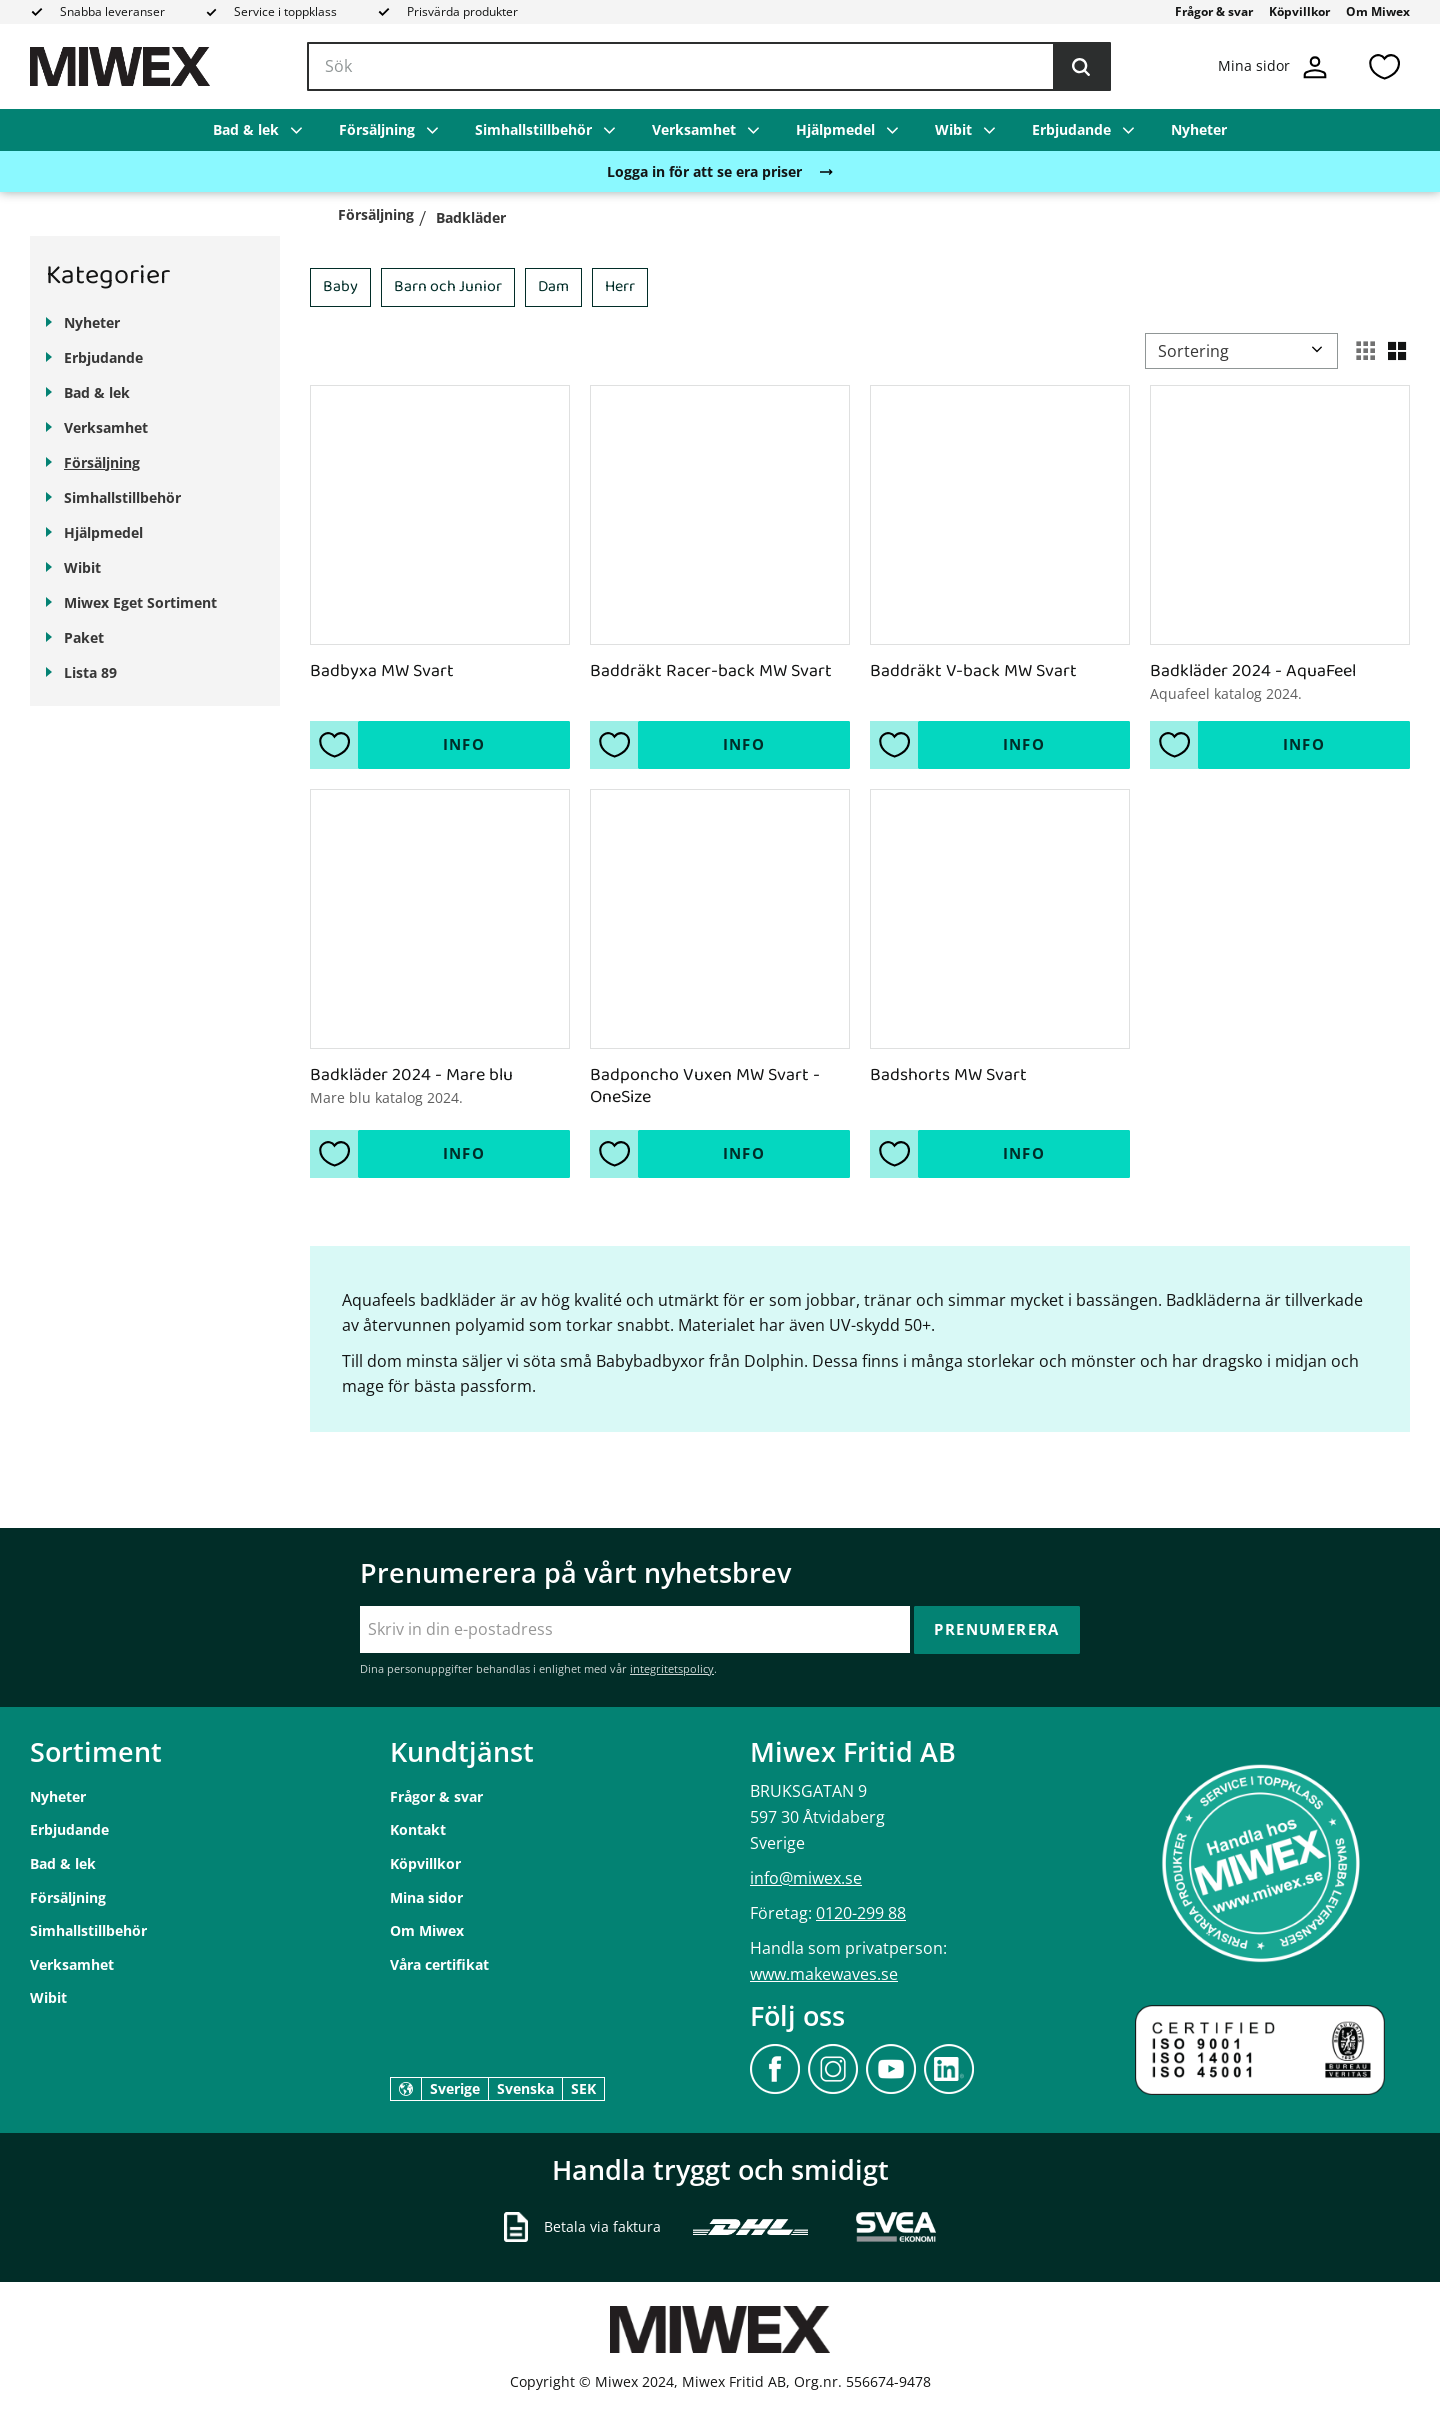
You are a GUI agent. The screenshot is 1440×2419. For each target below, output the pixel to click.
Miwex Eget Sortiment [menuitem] (140, 602)
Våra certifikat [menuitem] (439, 1964)
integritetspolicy (672, 1668)
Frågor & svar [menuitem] (1214, 11)
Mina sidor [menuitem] (426, 1897)
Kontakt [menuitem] (418, 1829)
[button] (1384, 66)
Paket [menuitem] (84, 637)
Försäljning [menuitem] (377, 129)
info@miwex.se (806, 1878)
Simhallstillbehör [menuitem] (533, 129)
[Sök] (1081, 67)
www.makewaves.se (824, 1974)
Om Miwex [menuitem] (1378, 11)
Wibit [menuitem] (953, 129)
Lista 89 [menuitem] (90, 672)
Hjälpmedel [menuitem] (835, 129)
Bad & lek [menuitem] (246, 129)
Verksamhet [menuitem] (694, 129)
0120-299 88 (861, 1913)
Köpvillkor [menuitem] (1299, 11)
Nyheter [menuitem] (1199, 129)
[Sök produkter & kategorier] (709, 67)
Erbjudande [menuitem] (1071, 129)
